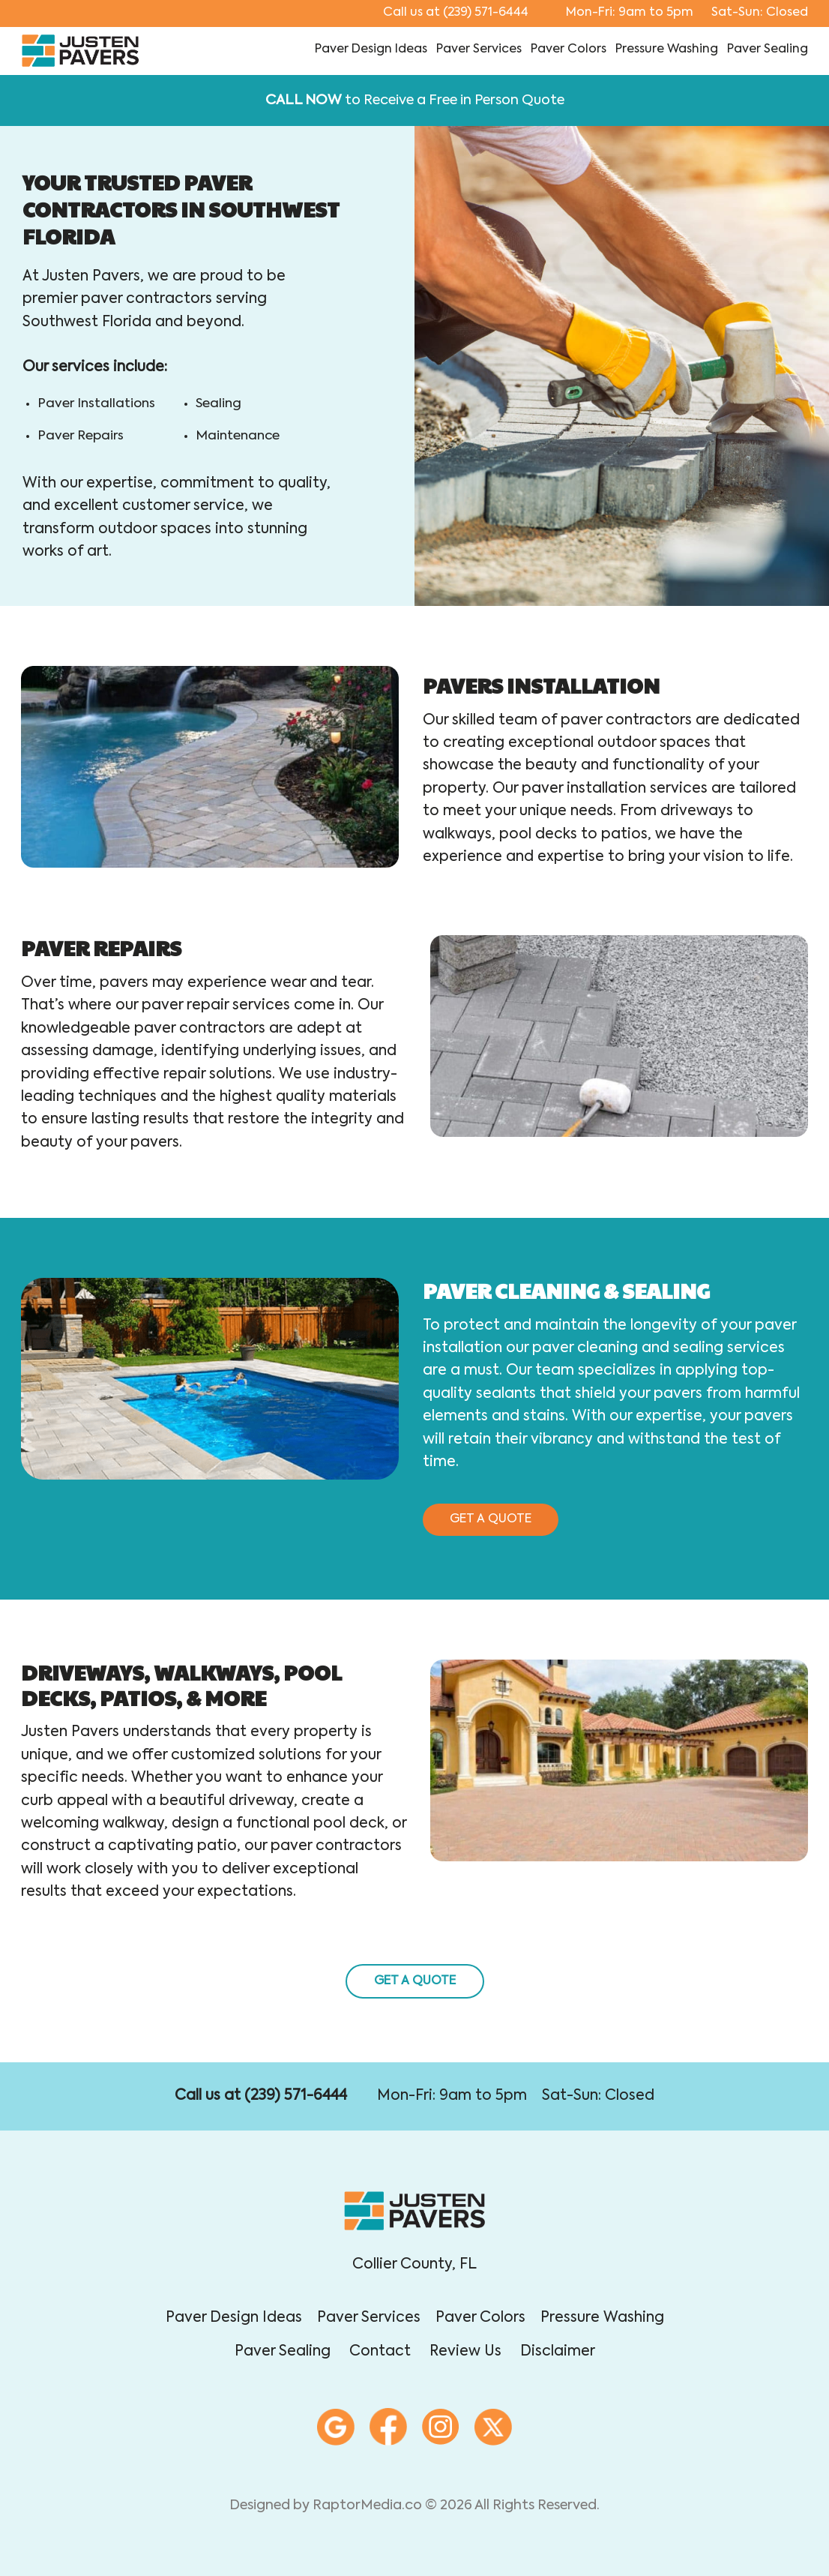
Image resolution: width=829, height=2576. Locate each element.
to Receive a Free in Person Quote (414, 100)
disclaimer (557, 2351)
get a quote (490, 1519)
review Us (465, 2351)
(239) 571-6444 (455, 13)
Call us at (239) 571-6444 (261, 2096)
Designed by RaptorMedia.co (325, 2505)
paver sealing (767, 49)
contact (380, 2351)
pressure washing (666, 49)
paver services (479, 49)
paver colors (568, 49)
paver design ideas (371, 49)
